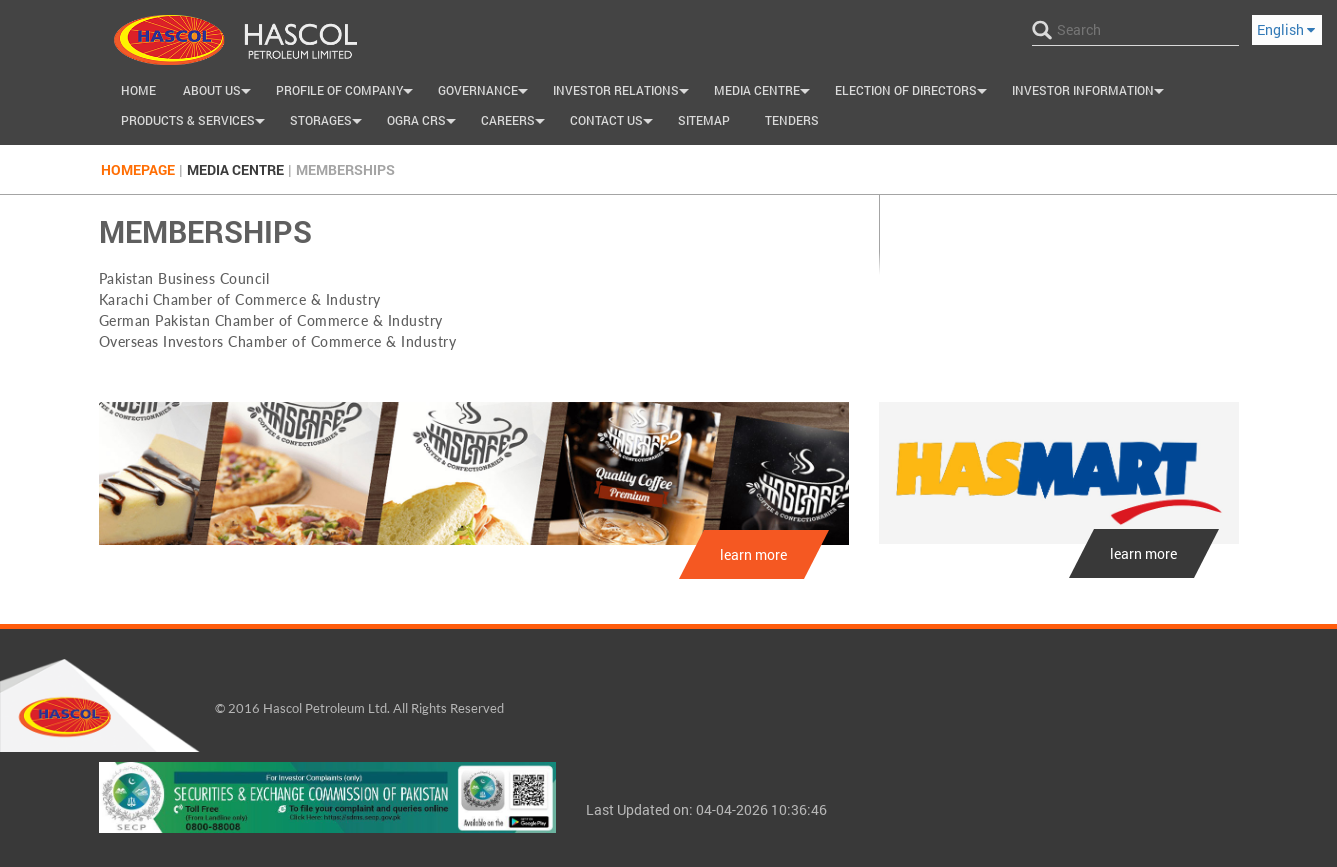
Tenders (792, 120)
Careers (515, 123)
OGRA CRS (424, 123)
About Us (219, 93)
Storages (328, 123)
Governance (485, 93)
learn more (753, 554)
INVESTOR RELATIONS (623, 93)
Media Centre (764, 93)
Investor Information (1090, 93)
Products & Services (195, 123)
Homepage (138, 169)
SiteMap (704, 120)
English (1286, 29)
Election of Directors (913, 93)
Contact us (614, 123)
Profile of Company (347, 93)
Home (138, 90)
